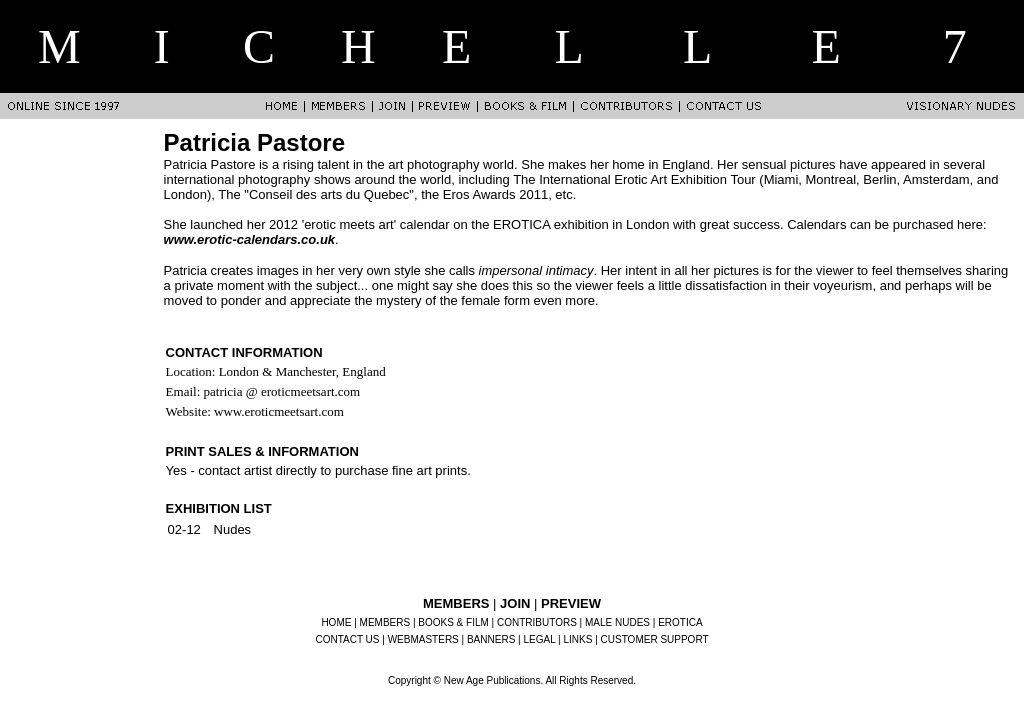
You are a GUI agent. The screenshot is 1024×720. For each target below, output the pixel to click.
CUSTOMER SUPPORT (655, 639)
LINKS (578, 639)
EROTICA (680, 622)
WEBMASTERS (423, 639)
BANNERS (491, 639)
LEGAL (539, 639)
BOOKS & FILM (453, 622)
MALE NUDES (617, 622)
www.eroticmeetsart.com (279, 411)
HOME (336, 622)
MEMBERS (385, 622)
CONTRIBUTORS (537, 622)
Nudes (233, 529)
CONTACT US (347, 639)
